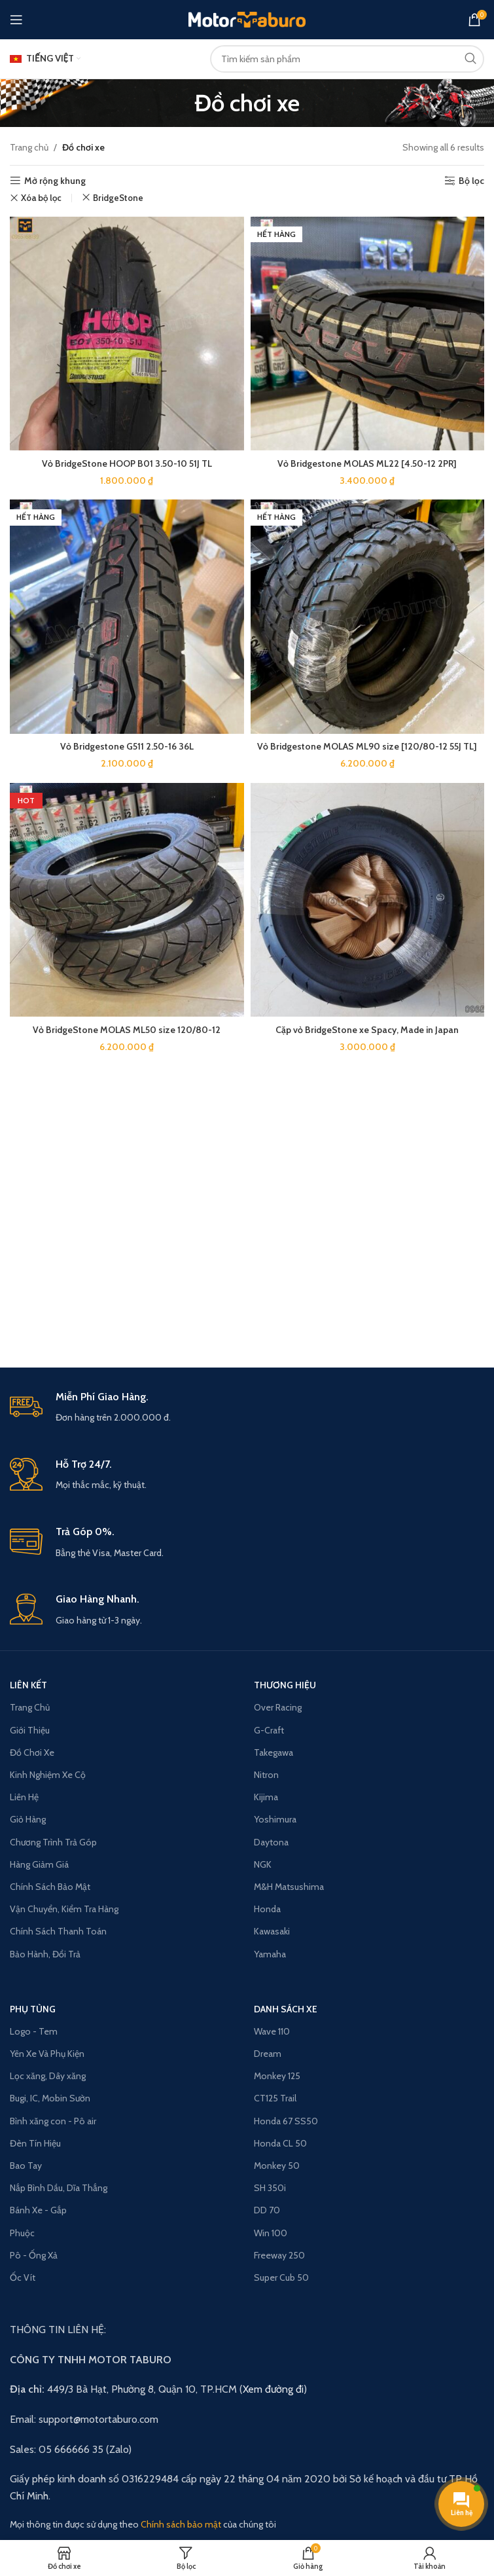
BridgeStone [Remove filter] (118, 197)
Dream (267, 2053)
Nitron (266, 1775)
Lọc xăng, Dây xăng (48, 2076)
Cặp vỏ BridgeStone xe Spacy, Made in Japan (367, 1028)
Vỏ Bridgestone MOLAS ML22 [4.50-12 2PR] (367, 463)
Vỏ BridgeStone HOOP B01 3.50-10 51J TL (127, 463)
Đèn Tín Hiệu (35, 2143)
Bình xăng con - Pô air (53, 2121)
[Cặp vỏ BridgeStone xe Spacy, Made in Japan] (368, 899)
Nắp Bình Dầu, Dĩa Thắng (58, 2188)
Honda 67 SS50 (286, 2121)
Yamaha (270, 1954)
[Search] (347, 59)
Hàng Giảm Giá (39, 1864)
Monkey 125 (277, 2076)
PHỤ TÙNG (33, 2009)
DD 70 (267, 2210)
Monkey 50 (277, 2165)
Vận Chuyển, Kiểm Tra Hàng (64, 1909)
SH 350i (270, 2188)
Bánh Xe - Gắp (38, 2210)
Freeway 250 (279, 2255)
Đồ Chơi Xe (32, 1752)
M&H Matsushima (289, 1887)
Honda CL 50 (280, 2143)
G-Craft (269, 1730)
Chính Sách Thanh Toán (58, 1931)
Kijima (266, 1797)
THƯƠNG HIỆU (285, 1685)
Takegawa (273, 1752)
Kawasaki (272, 1931)
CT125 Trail (275, 2098)
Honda (267, 1909)
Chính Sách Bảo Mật (50, 1887)
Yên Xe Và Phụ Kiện (47, 2053)
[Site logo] (247, 18)
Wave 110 (272, 2031)
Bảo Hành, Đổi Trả (45, 1954)
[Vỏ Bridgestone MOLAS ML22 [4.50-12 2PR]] (368, 334)
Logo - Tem (34, 2031)
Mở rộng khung (55, 181)
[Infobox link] (247, 1407)
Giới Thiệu (30, 1730)
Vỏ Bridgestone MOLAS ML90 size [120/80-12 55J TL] (367, 745)
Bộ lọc (471, 181)
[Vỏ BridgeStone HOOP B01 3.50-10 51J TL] (127, 334)
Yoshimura (275, 1819)
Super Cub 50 (281, 2277)
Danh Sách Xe (285, 2009)
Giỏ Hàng (28, 1819)
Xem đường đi (273, 2389)
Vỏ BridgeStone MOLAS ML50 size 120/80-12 (127, 1028)
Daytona (271, 1842)
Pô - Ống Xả (34, 2255)
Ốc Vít (22, 2277)
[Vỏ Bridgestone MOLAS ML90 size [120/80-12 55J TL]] (368, 616)
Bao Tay (26, 2165)
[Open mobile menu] (16, 20)
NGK (263, 1864)
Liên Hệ (24, 1797)
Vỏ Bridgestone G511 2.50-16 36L (127, 745)
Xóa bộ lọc (41, 198)
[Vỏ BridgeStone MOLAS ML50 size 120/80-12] (127, 899)
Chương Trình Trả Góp (53, 1842)
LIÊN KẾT (28, 1685)
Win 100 (270, 2233)
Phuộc (22, 2233)
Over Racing (278, 1707)
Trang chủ (29, 147)
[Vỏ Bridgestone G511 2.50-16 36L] (127, 616)
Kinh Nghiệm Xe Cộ (48, 1775)
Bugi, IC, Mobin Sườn (50, 2098)
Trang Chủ (30, 1707)
